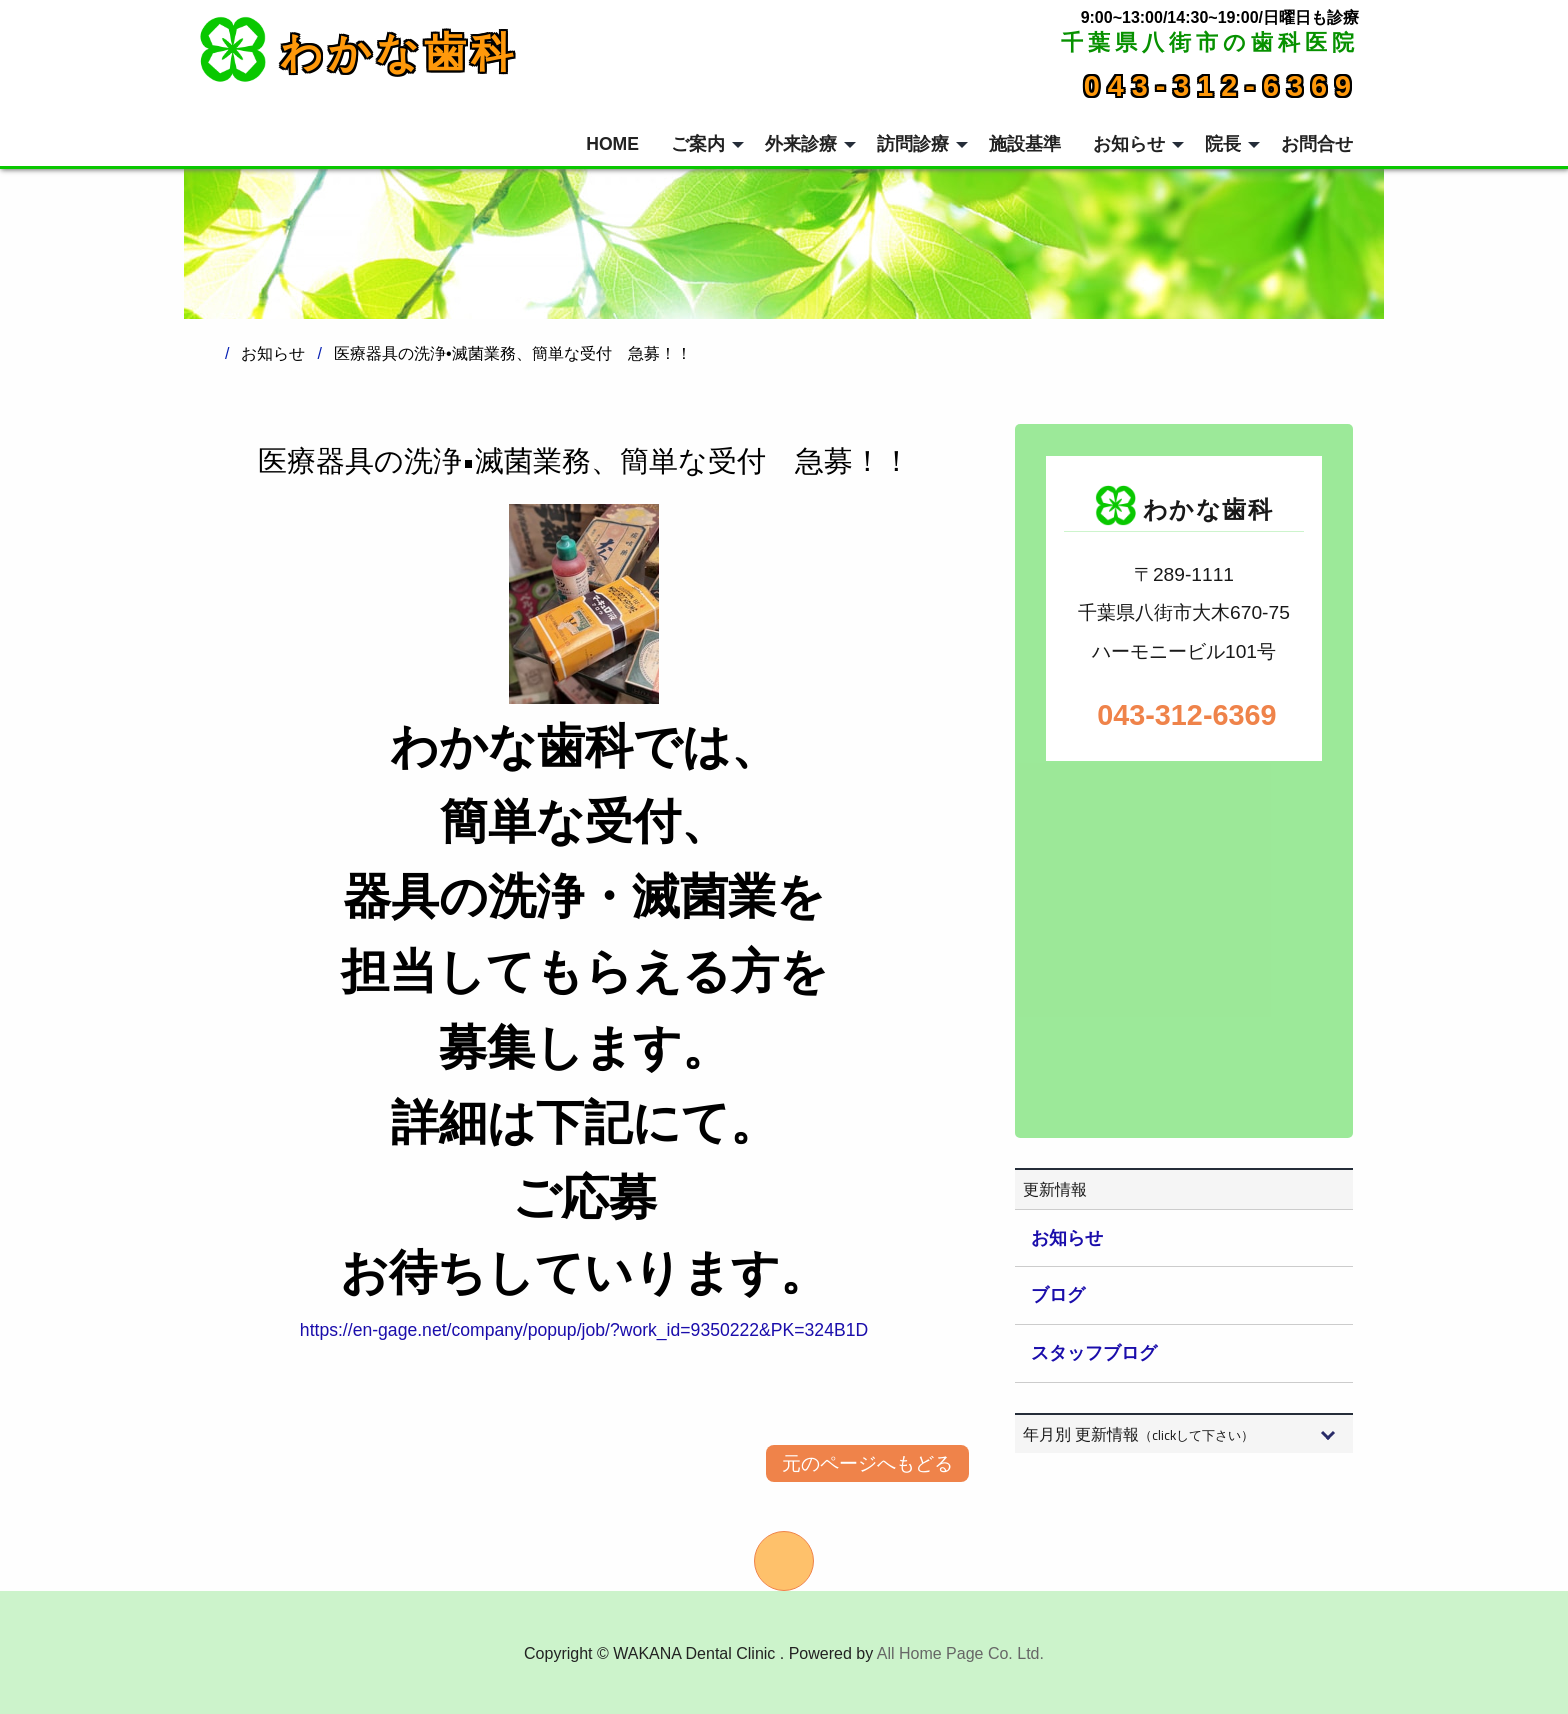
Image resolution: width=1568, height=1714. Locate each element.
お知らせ (1067, 1238)
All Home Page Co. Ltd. (960, 1653)
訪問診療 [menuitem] (913, 144)
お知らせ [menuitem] (1129, 144)
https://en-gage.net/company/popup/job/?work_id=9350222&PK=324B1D (584, 1330)
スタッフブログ (1094, 1353)
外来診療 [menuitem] (801, 144)
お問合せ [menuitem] (1317, 144)
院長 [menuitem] (1223, 144)
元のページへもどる (867, 1463)
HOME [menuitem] (612, 144)
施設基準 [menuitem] (1025, 144)
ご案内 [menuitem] (698, 144)
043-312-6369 (1221, 86)
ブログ (1058, 1295)
